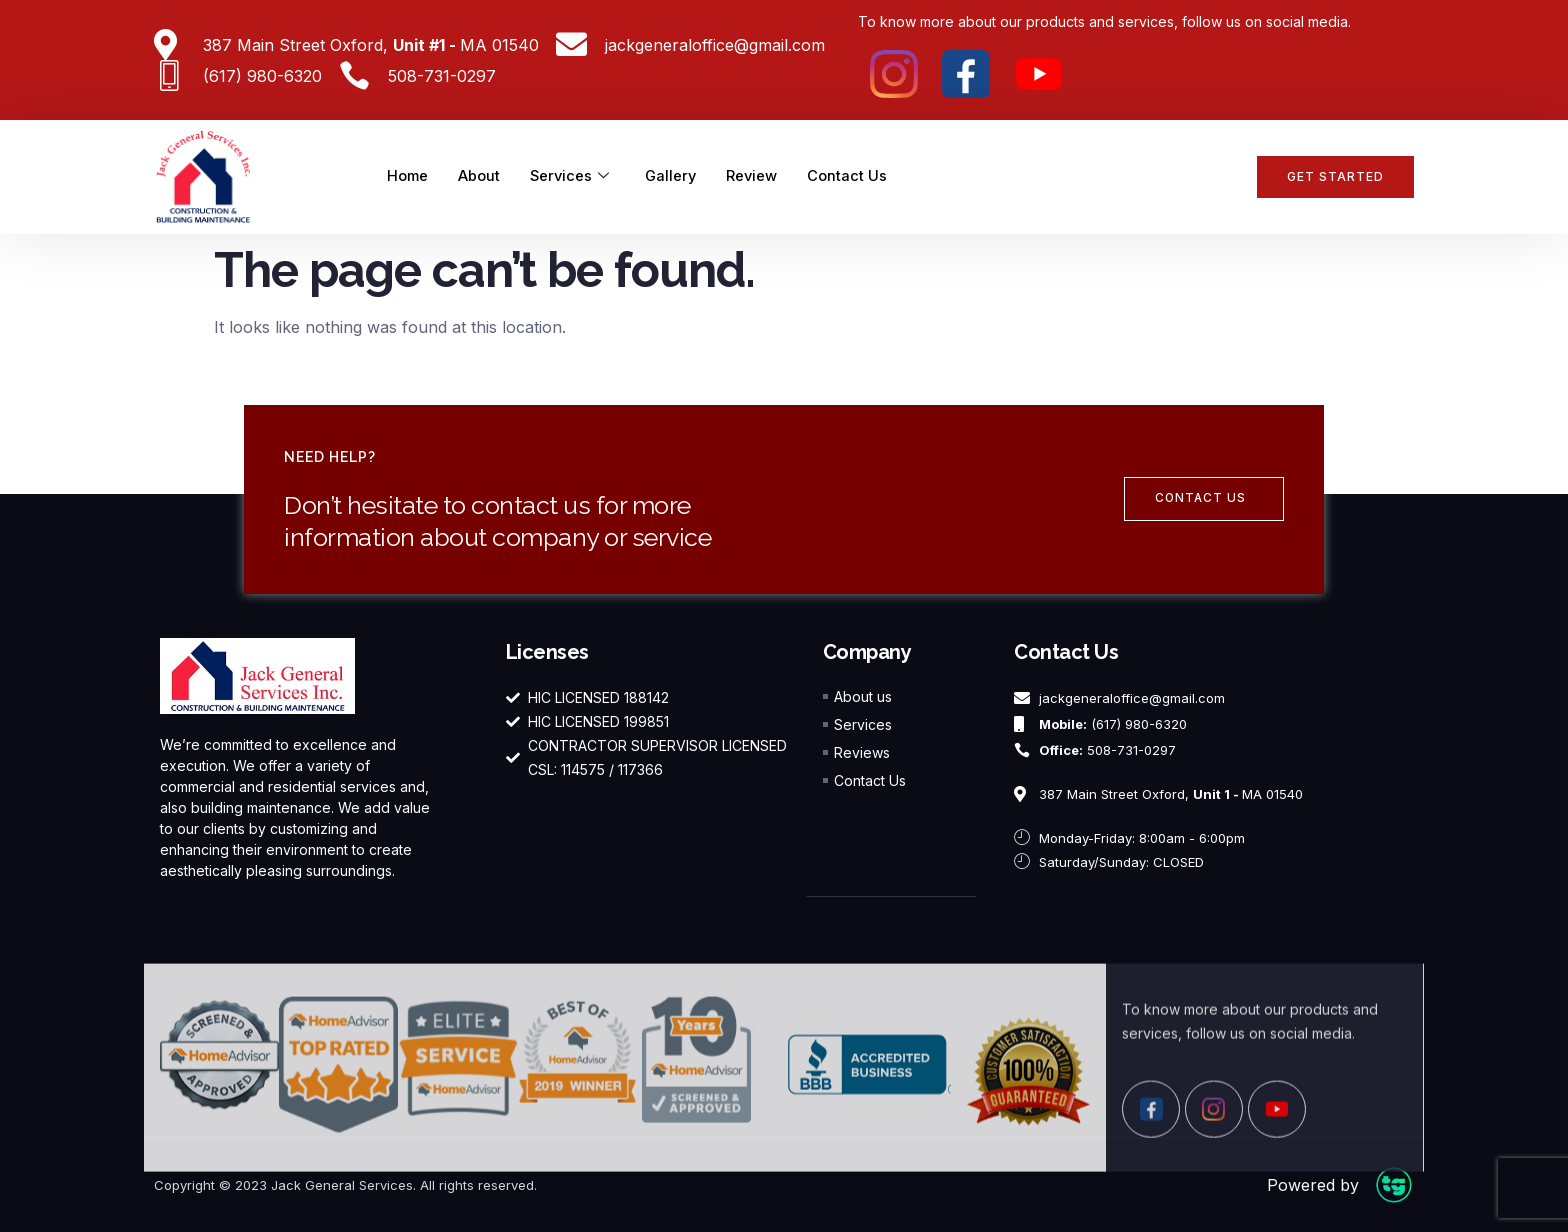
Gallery (675, 176)
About (481, 176)
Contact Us (854, 176)
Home (408, 176)
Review (758, 176)
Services (572, 177)
